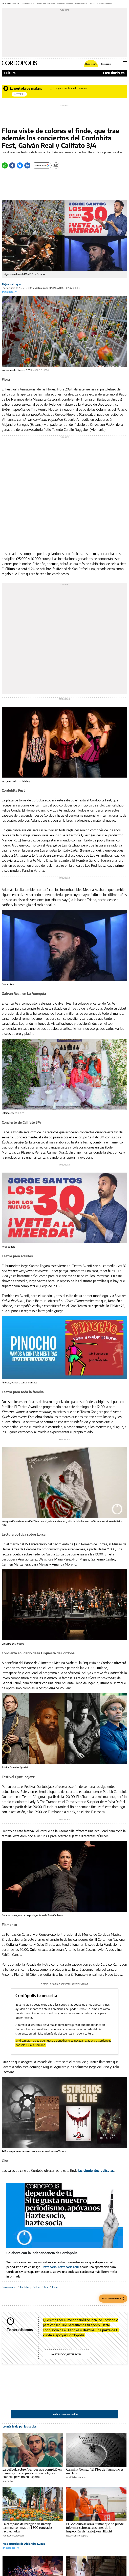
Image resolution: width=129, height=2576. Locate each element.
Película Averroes (81, 4)
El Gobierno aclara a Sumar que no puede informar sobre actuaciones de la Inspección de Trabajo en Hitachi (95, 2527)
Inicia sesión (106, 64)
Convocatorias (9, 2287)
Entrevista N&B (28, 4)
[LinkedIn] (27, 165)
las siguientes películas (96, 2170)
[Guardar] (56, 165)
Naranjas (69, 4)
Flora (54, 2287)
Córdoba (24, 2287)
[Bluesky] (20, 165)
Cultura (10, 73)
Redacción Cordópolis (13, 2535)
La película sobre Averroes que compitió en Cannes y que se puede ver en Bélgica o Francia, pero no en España (32, 2473)
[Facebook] (12, 165)
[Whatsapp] (5, 165)
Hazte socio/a (91, 64)
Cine (46, 2287)
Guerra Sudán (41, 4)
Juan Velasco (9, 2481)
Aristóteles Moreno (75, 2477)
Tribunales (61, 4)
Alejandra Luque (11, 284)
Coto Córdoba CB (105, 4)
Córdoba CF (93, 4)
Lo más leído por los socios (20, 2426)
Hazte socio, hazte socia (66, 2354)
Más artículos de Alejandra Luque (24, 2543)
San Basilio (51, 4)
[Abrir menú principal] (125, 62)
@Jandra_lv (9, 291)
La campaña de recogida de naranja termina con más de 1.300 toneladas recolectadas (28, 2527)
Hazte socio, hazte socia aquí (60, 2267)
